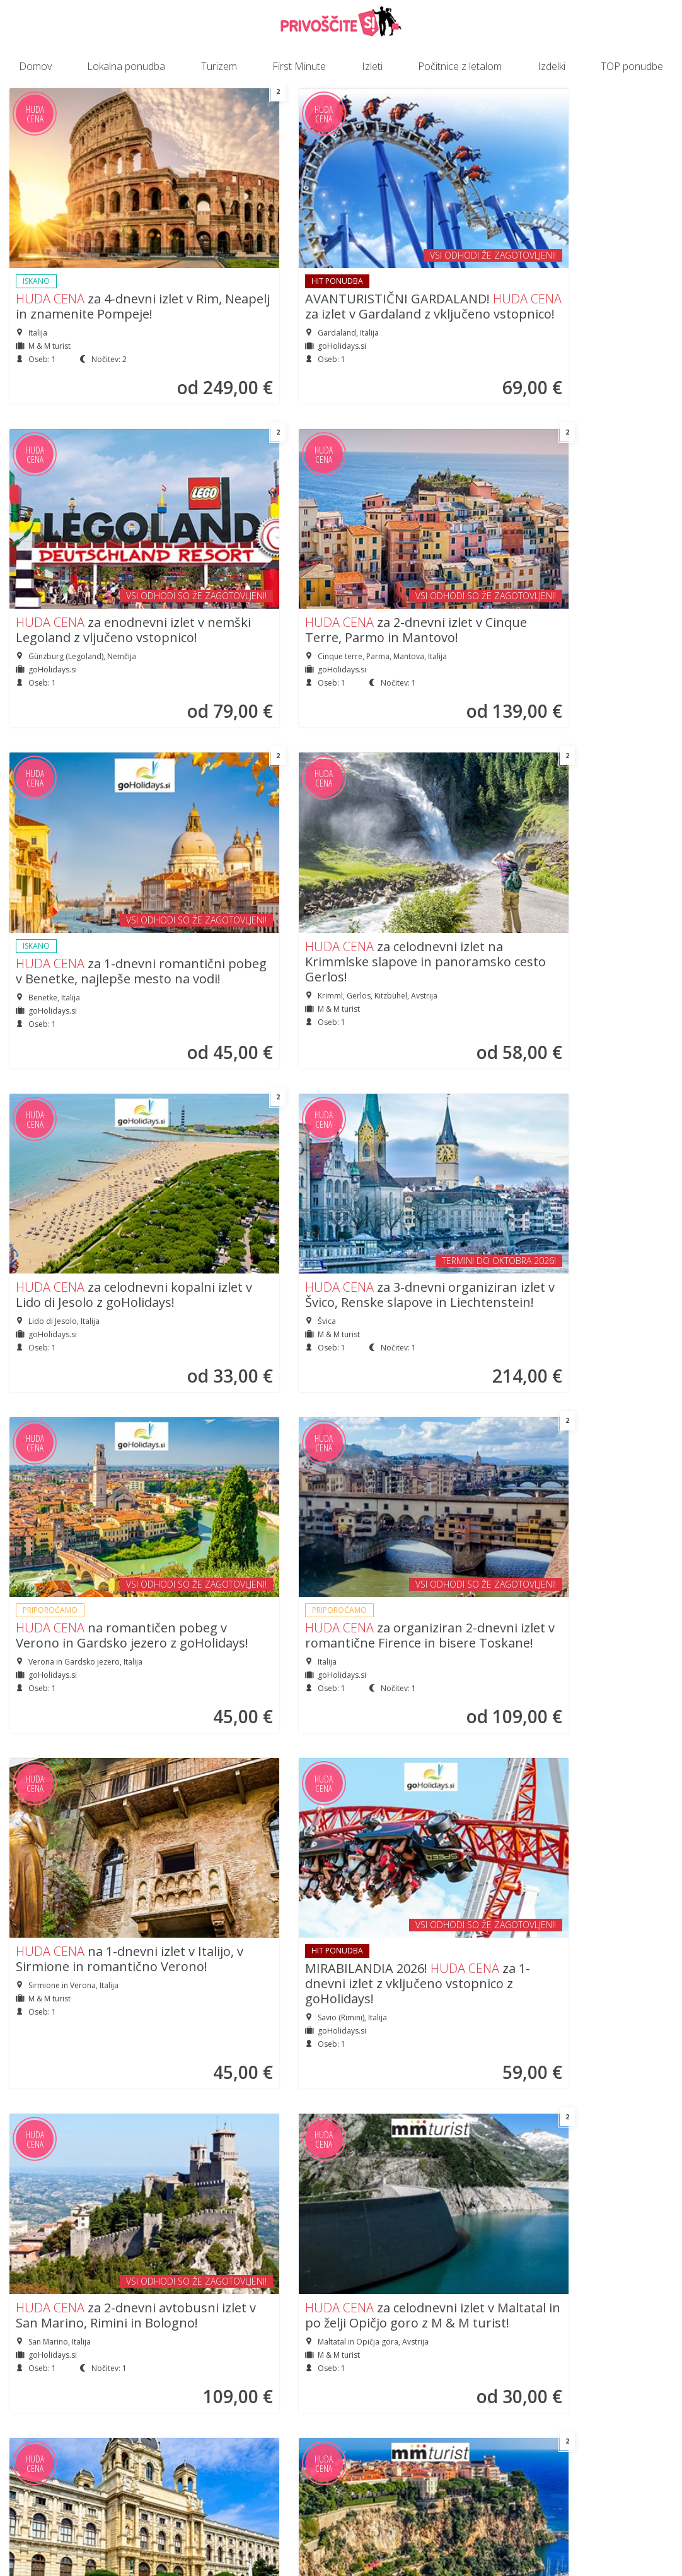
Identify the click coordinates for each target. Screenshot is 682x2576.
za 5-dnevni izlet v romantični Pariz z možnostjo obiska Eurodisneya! (585, 2031)
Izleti (372, 66)
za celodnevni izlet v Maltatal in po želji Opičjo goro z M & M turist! (250, 1139)
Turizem (219, 66)
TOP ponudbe (632, 66)
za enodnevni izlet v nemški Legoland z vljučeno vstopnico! (417, 221)
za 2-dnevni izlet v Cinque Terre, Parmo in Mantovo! (592, 221)
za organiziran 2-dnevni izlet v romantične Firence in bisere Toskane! (252, 852)
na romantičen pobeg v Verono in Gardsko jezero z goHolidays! (79, 845)
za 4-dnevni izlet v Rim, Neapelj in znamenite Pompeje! (82, 239)
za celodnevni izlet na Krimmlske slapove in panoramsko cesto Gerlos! (253, 532)
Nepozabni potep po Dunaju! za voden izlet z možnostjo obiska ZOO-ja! (421, 1139)
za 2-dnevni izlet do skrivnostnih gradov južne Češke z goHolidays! (420, 1711)
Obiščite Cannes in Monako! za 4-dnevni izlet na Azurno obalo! (592, 1131)
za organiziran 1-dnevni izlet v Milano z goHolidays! (593, 1417)
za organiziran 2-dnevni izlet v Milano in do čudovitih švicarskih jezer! (252, 1424)
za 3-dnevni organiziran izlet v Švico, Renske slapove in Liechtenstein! (589, 532)
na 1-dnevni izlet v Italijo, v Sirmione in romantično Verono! (423, 828)
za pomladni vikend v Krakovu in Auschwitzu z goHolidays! (73, 2014)
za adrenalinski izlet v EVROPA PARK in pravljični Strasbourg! (83, 1417)
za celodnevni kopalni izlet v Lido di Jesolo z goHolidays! (422, 524)
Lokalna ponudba (126, 66)
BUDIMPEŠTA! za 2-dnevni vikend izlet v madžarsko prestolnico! (420, 1424)
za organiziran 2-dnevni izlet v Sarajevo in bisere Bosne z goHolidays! (252, 1728)
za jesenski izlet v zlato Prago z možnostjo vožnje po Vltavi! (589, 1703)
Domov (35, 66)
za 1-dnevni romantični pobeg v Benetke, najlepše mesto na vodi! (74, 549)
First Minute (299, 66)
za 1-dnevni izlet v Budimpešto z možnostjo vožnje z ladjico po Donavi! (75, 1711)
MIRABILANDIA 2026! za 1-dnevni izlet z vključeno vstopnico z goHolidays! (594, 852)
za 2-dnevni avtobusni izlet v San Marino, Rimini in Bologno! (84, 1131)
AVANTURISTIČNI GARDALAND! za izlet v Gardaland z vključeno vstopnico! (255, 246)
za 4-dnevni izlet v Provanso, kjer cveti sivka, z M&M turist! (248, 2007)
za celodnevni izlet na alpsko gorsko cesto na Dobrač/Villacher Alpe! (419, 2014)
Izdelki (551, 66)
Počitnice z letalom (460, 66)
